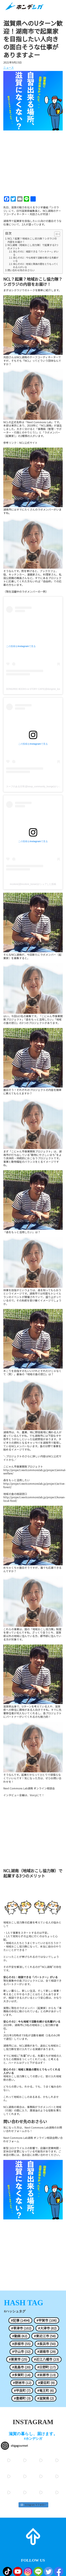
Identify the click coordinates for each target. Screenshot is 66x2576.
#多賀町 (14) (21, 2375)
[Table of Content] (57, 234)
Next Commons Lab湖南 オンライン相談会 (29, 1788)
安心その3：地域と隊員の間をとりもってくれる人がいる (35, 265)
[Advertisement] (31, 162)
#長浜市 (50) (46, 2344)
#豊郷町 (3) (22, 2398)
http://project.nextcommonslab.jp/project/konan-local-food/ (34, 1498)
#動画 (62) (19, 2336)
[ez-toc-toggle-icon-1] (55, 234)
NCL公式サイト (28, 442)
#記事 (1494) (20, 2320)
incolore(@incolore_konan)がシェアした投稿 (33, 884)
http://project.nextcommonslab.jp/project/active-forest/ (34, 1485)
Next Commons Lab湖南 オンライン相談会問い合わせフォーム (33, 2139)
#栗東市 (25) (18, 2359)
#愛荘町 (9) (46, 2383)
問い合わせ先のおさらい (21, 270)
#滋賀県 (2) (45, 2398)
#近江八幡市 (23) (46, 2359)
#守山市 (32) (21, 2351)
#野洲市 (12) (22, 2383)
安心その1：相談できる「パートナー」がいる (35, 253)
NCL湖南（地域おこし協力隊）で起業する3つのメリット (32, 246)
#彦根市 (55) (21, 2344)
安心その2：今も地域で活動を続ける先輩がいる (35, 259)
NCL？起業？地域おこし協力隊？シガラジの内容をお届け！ (32, 240)
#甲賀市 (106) (46, 2320)
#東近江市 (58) (45, 2336)
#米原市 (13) (46, 2375)
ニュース (8, 67)
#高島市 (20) (21, 2367)
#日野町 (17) (46, 2367)
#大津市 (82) (47, 2328)
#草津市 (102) (21, 2328)
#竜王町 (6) (45, 2390)
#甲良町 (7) (22, 2390)
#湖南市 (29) (46, 2351)
